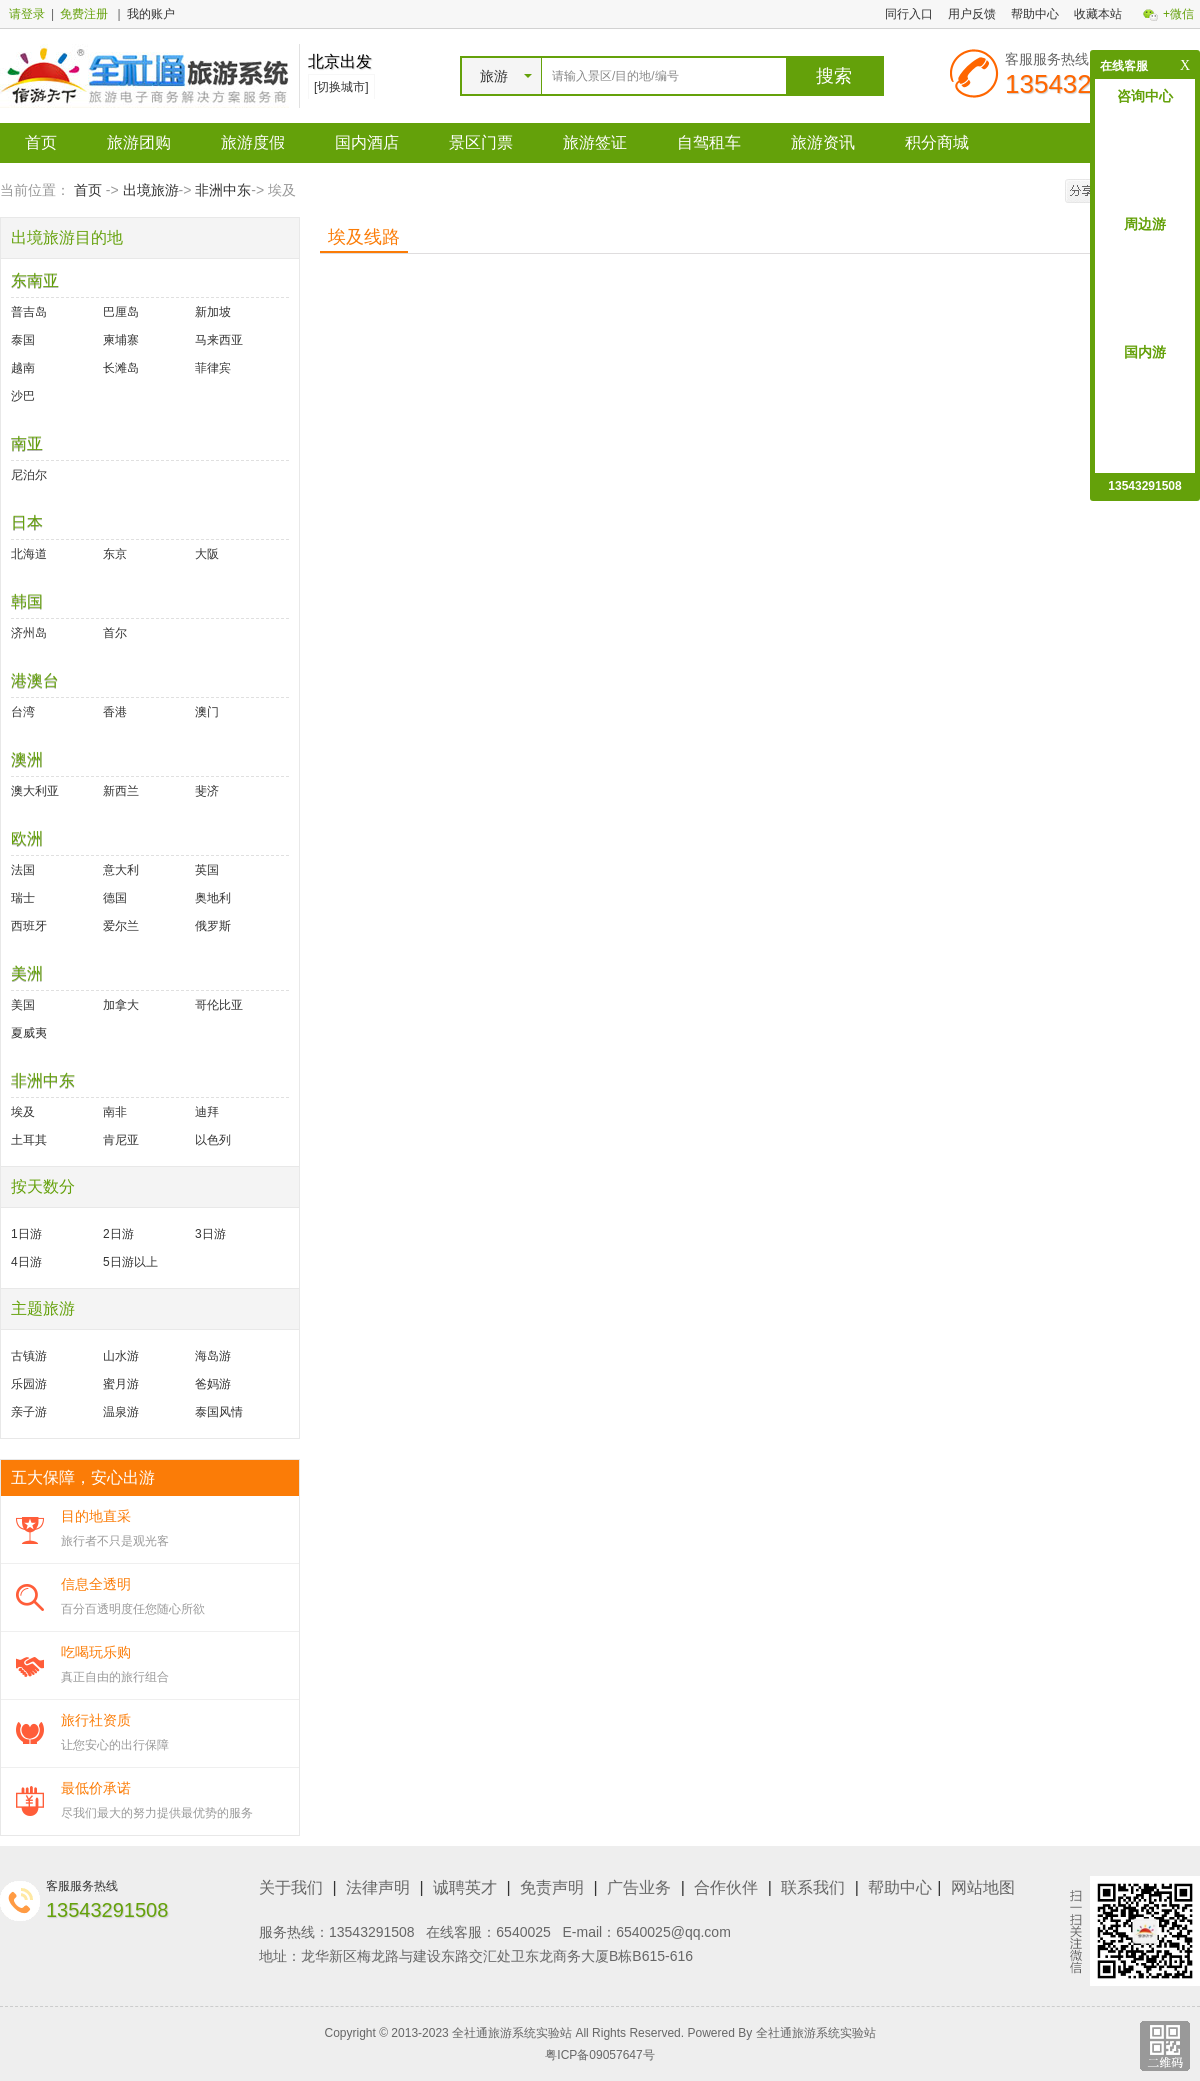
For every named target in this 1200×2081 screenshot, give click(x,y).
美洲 (27, 973)
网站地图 (983, 1887)
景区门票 (481, 142)
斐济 (207, 791)
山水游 (121, 1356)
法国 (23, 870)
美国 (23, 1005)
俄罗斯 (213, 926)
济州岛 (29, 633)
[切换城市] (341, 87)
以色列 (213, 1140)
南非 (115, 1112)
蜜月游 (121, 1384)
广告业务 (639, 1887)
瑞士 (23, 898)
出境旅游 (151, 190)
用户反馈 (972, 14)
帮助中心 (1035, 14)
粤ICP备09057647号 (599, 2055)
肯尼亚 (121, 1140)
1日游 (26, 1234)
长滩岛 (121, 368)
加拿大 (121, 1005)
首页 (41, 142)
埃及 (23, 1112)
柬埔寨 (121, 340)
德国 (115, 898)
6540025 (523, 1932)
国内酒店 (367, 142)
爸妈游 (213, 1384)
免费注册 (84, 14)
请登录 (27, 14)
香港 (115, 712)
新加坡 (213, 312)
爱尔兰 (121, 926)
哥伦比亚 (219, 1005)
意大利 (121, 870)
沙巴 (23, 396)
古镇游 (29, 1356)
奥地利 (213, 898)
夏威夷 (29, 1033)
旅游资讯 (823, 142)
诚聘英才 (465, 1887)
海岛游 (213, 1356)
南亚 (27, 443)
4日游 (26, 1262)
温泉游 (121, 1412)
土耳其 (29, 1140)
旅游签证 (595, 142)
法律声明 (378, 1887)
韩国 (27, 601)
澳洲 (27, 759)
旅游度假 (253, 142)
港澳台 (35, 680)
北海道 (29, 554)
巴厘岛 (121, 312)
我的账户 (151, 14)
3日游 (210, 1234)
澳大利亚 (35, 791)
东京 (115, 554)
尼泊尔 (29, 475)
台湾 (23, 712)
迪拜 (207, 1112)
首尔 (115, 633)
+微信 (1178, 14)
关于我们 (291, 1887)
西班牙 (29, 926)
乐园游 (29, 1384)
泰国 (23, 340)
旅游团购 (139, 142)
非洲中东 (223, 190)
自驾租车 (709, 142)
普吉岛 (29, 312)
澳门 (207, 712)
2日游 (118, 1234)
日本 (27, 522)
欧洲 (27, 838)
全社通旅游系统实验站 (816, 2033)
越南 (23, 368)
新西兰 (121, 791)
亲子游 (29, 1412)
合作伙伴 (726, 1887)
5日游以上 (130, 1262)
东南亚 (35, 280)
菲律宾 (213, 368)
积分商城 (937, 142)
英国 (207, 870)
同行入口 (909, 14)
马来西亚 (219, 340)
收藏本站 (1098, 14)
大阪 (207, 554)
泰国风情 (219, 1412)
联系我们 (813, 1887)
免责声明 (552, 1887)
